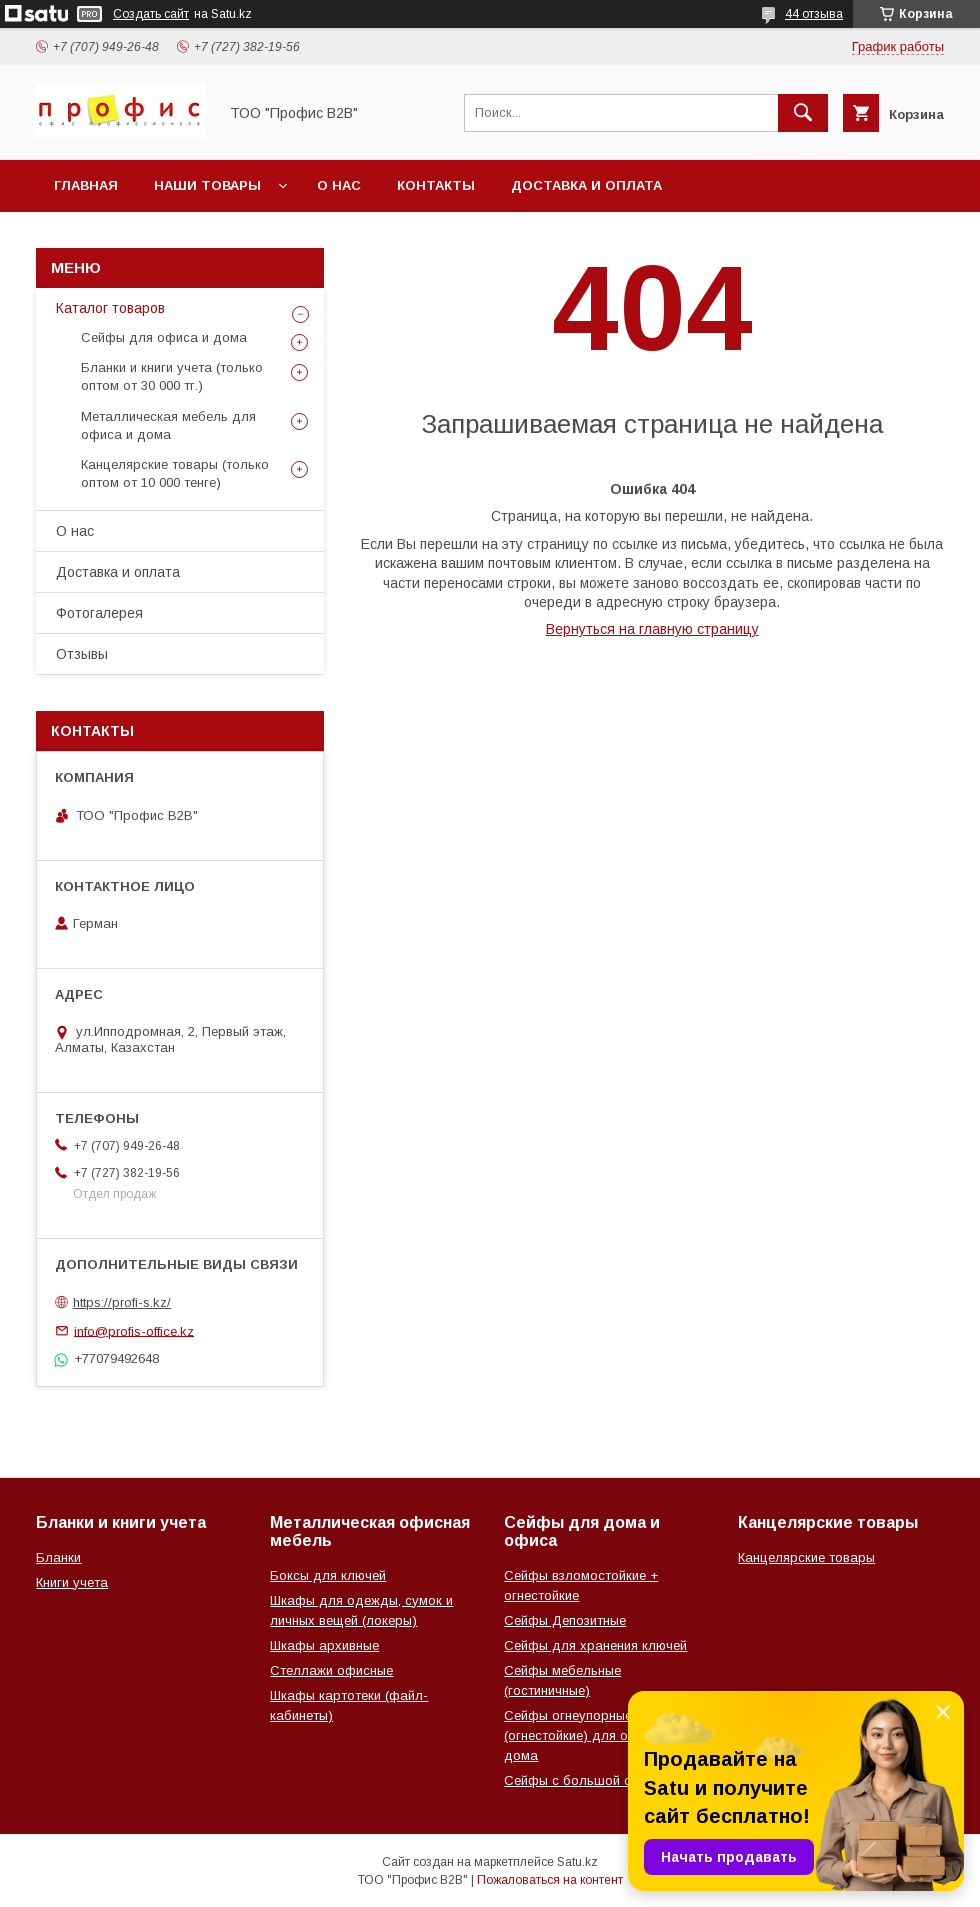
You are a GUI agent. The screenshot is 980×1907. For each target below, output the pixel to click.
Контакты (436, 185)
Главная (86, 185)
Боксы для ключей (328, 1575)
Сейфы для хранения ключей (595, 1645)
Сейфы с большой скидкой (589, 1780)
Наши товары (207, 185)
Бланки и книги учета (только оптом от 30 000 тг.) (172, 376)
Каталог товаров (110, 308)
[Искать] (803, 113)
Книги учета (72, 1582)
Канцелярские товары (806, 1557)
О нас (339, 185)
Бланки (58, 1557)
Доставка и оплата (586, 185)
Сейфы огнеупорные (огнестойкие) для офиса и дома (588, 1735)
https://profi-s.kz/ (122, 1302)
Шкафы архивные (324, 1645)
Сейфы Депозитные (565, 1620)
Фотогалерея (99, 613)
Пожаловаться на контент (550, 1880)
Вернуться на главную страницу (652, 629)
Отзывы (82, 654)
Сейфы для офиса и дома (164, 337)
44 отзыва (814, 14)
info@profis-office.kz (134, 1330)
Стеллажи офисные (331, 1670)
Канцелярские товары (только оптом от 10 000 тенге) (175, 473)
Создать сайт (151, 14)
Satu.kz (577, 1862)
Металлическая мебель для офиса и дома (168, 425)
